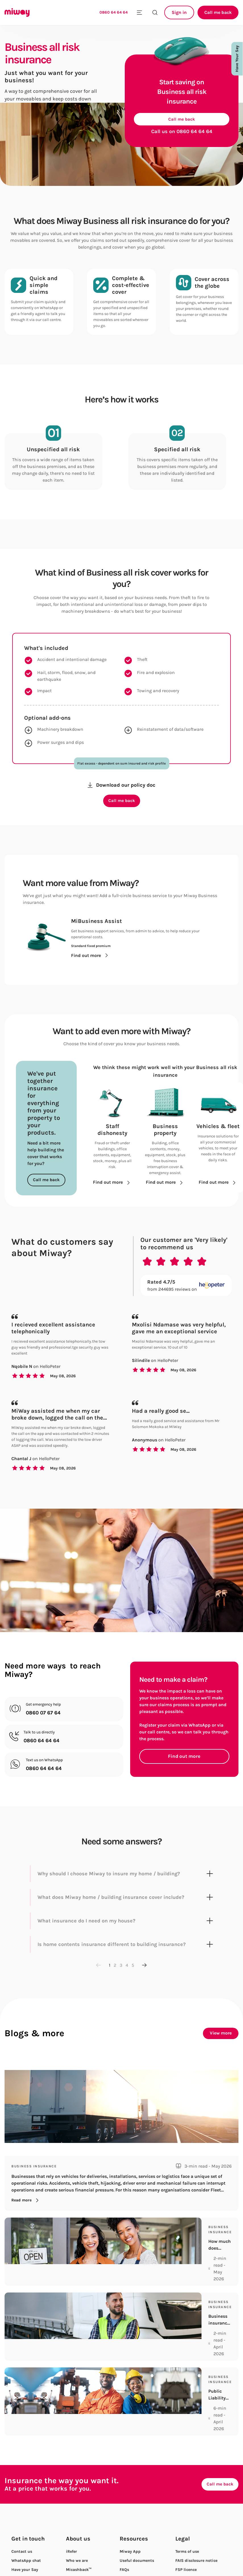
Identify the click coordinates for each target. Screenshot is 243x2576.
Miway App (130, 2500)
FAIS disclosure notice (196, 2509)
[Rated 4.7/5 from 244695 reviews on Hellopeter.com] (186, 1299)
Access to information (196, 2527)
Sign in (179, 12)
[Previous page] (98, 1978)
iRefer (71, 2500)
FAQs (124, 2518)
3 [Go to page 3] (121, 1978)
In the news (77, 2554)
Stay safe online (135, 2545)
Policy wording (134, 2527)
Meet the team (79, 2527)
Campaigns (77, 2545)
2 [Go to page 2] (115, 1978)
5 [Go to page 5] (133, 1978)
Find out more (184, 1770)
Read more (26, 2214)
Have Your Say (236, 58)
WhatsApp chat (26, 2509)
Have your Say (24, 2519)
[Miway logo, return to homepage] (23, 12)
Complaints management (199, 2536)
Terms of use (187, 2500)
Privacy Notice (188, 2554)
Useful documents (137, 2509)
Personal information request (203, 2545)
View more (221, 2046)
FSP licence (186, 2518)
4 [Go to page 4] (127, 1978)
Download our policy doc (121, 794)
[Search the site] (155, 12)
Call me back (218, 12)
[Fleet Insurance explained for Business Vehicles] (121, 2147)
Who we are (77, 2509)
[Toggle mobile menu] (139, 12)
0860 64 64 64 (113, 12)
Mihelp (126, 2536)
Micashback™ (79, 2518)
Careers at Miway (82, 2536)
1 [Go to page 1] (109, 1978)
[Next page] (144, 1978)
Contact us (21, 2500)
